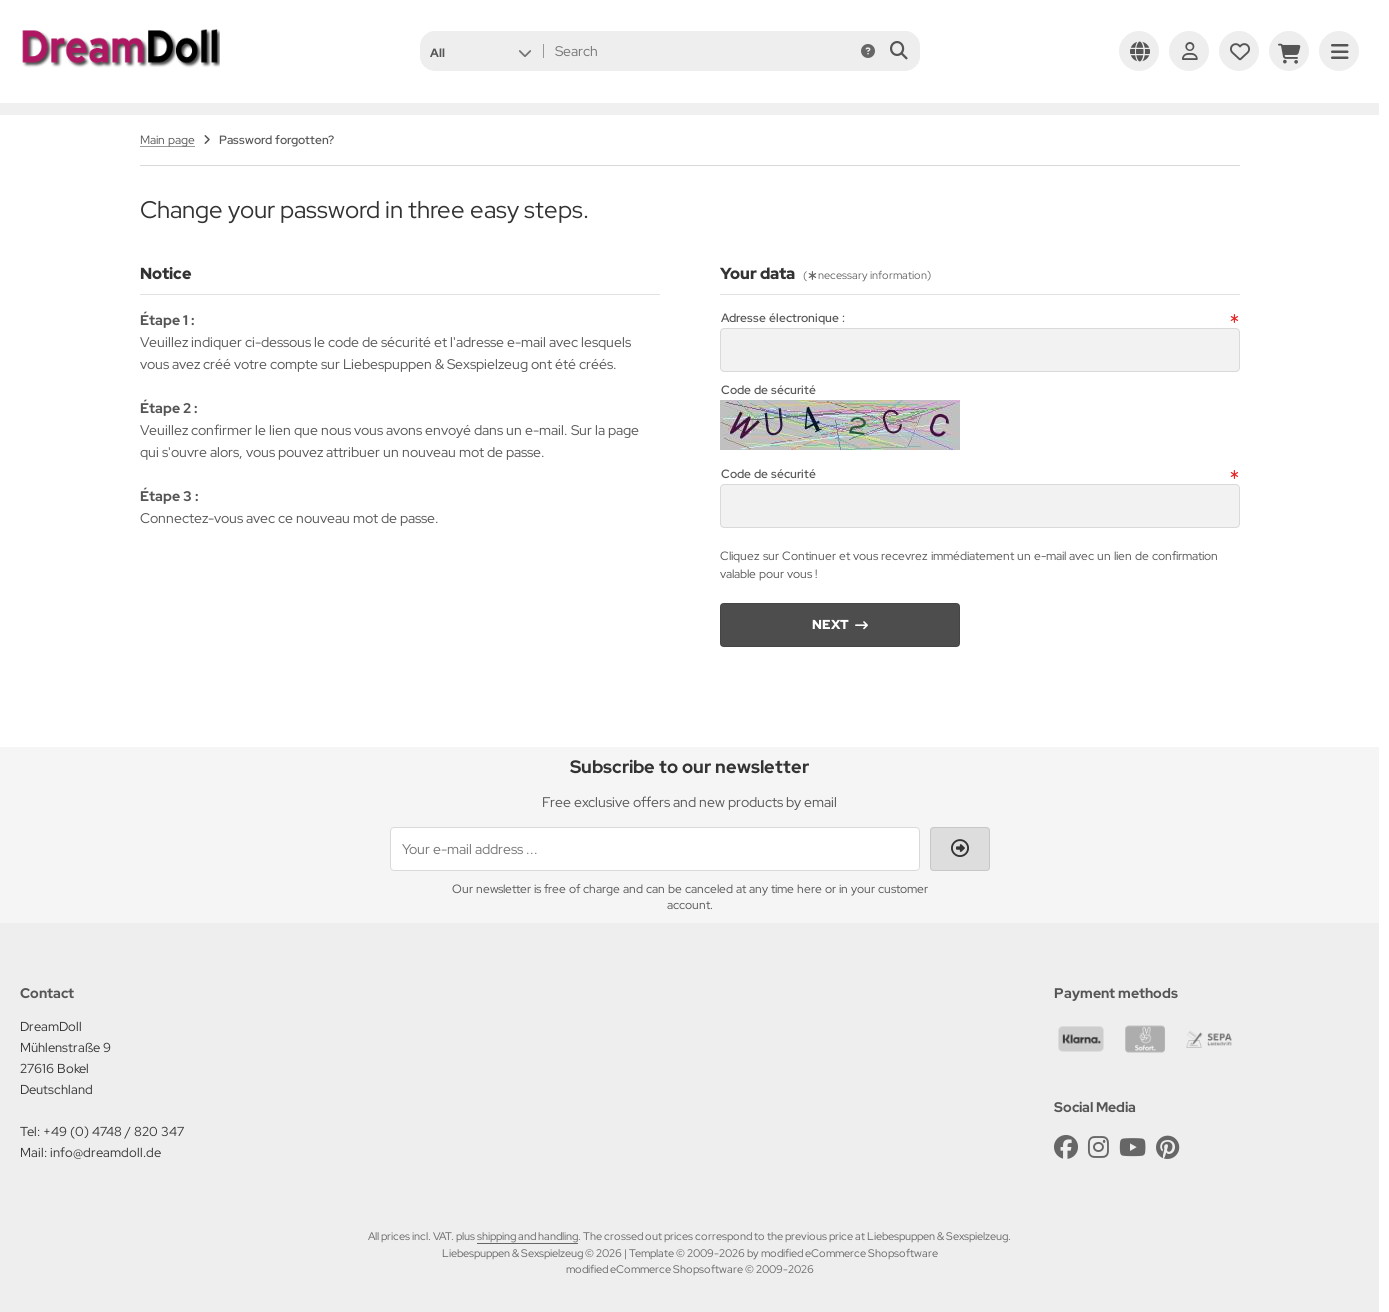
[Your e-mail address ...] (655, 849)
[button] (480, 51)
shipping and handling (527, 1236)
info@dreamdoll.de (105, 1152)
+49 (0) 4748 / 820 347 (113, 1131)
